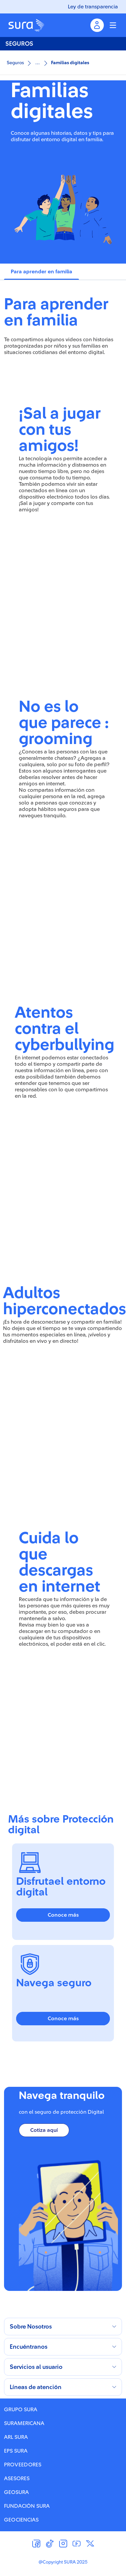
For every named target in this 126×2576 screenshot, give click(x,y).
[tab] (41, 272)
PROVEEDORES (22, 2464)
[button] (63, 2326)
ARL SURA (16, 2437)
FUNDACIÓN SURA (27, 2506)
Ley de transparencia (93, 6)
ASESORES (17, 2478)
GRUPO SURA (20, 2409)
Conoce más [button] (63, 1915)
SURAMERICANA (24, 2423)
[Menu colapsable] (113, 25)
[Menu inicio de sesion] (97, 25)
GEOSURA (16, 2492)
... (37, 62)
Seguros (15, 63)
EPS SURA (16, 2451)
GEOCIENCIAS (21, 2520)
